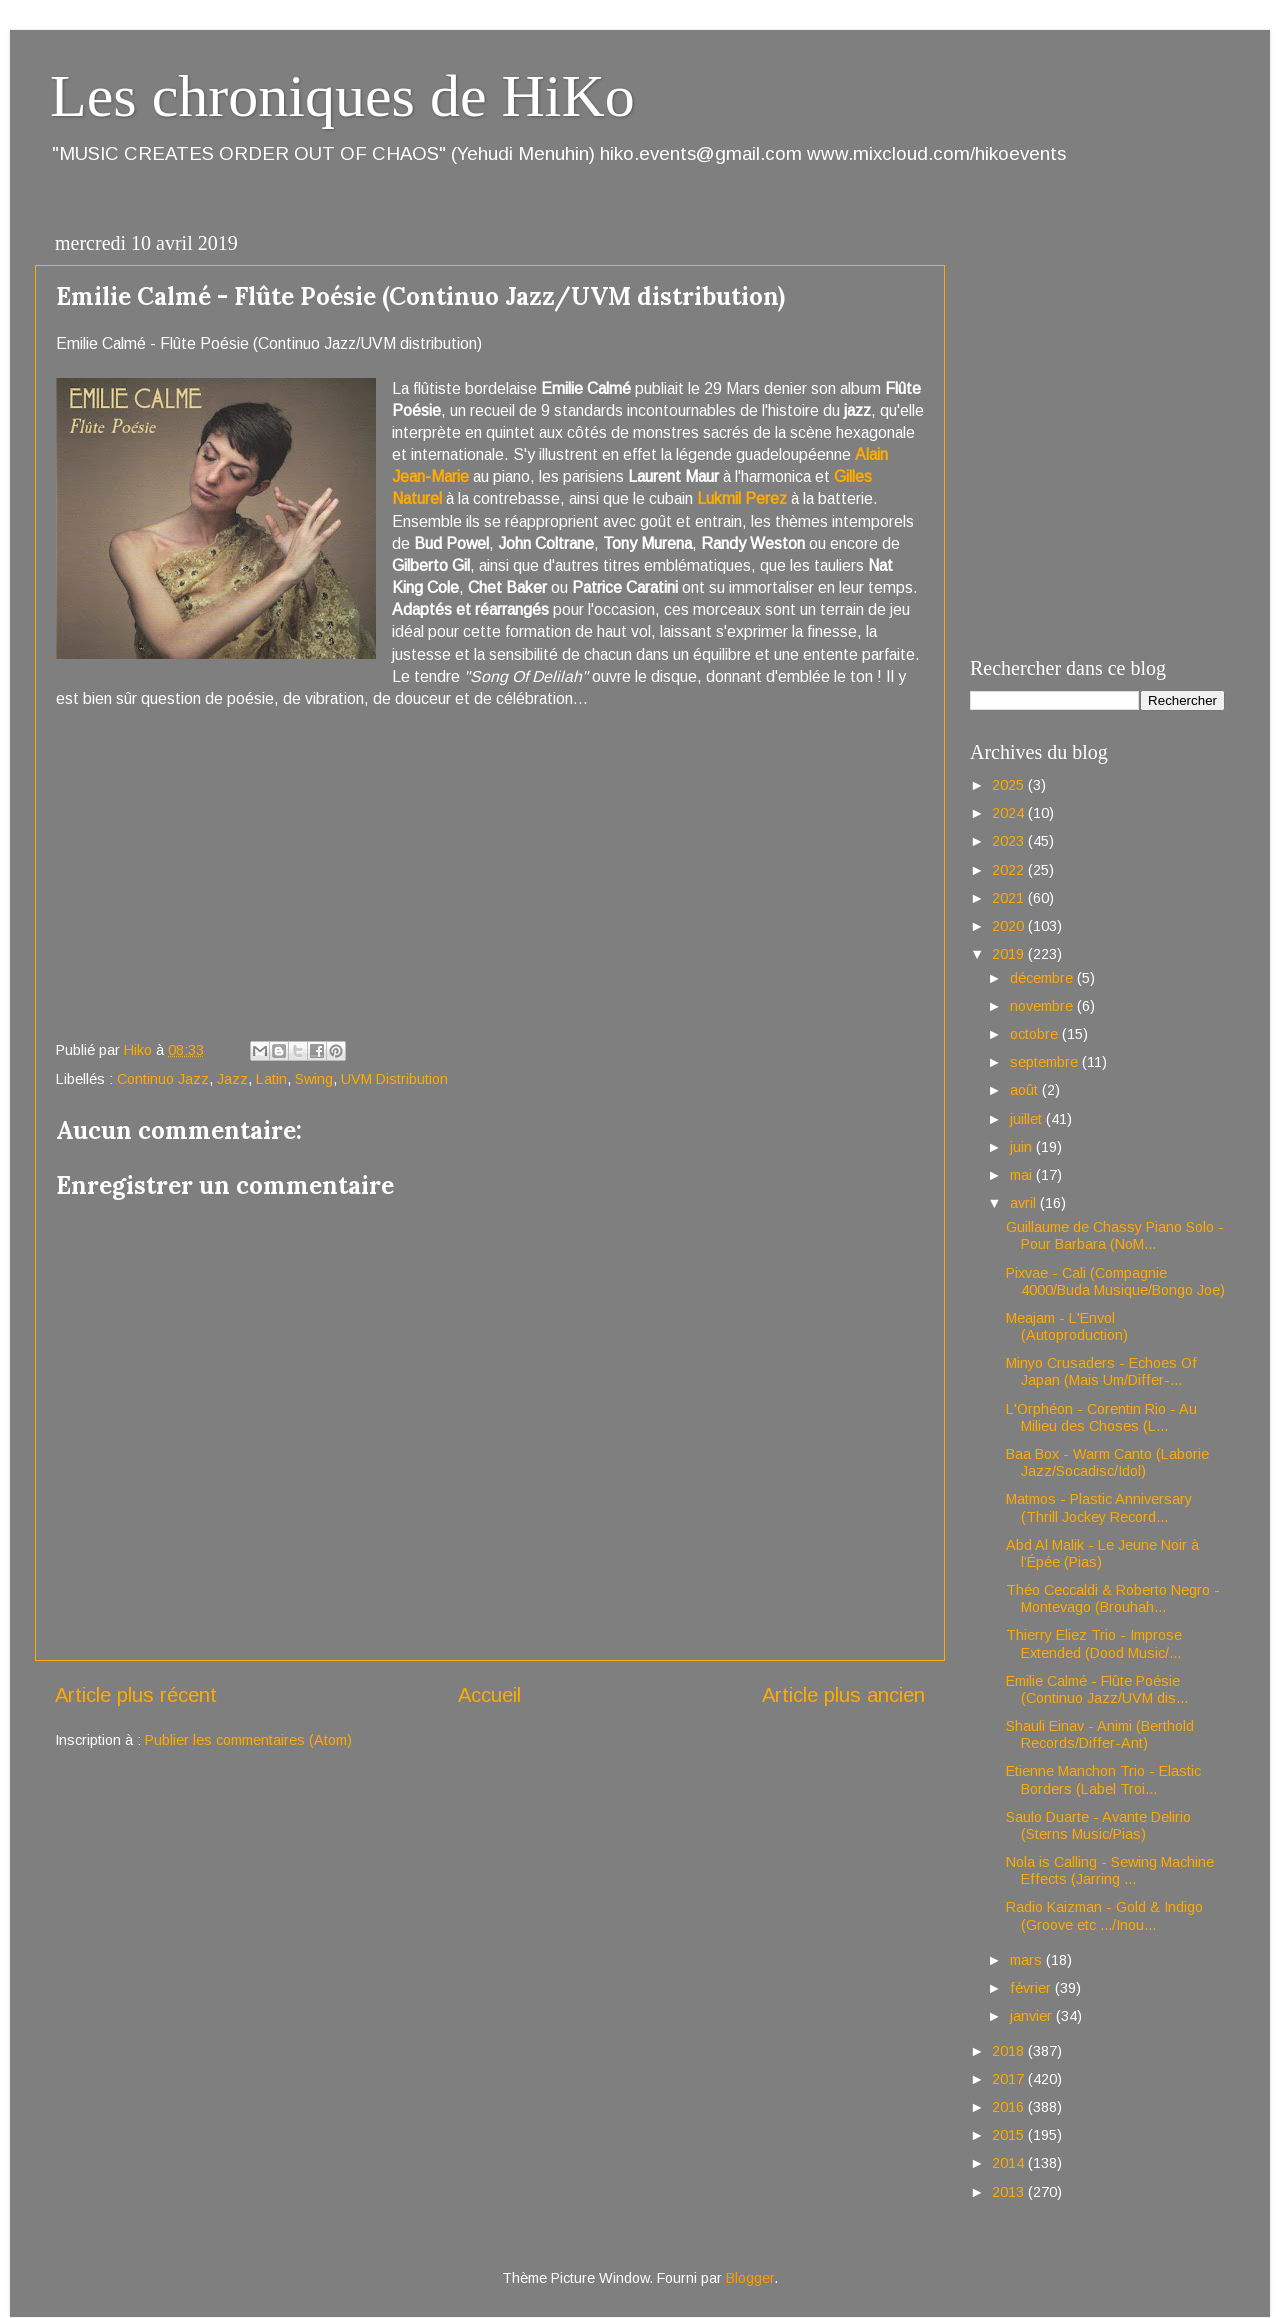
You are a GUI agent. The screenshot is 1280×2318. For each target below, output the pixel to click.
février (1032, 1988)
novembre (1043, 1006)
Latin (271, 1079)
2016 (1010, 2107)
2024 (1010, 813)
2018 (1010, 2051)
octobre (1036, 1034)
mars (1028, 1960)
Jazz (232, 1079)
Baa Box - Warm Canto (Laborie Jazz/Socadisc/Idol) (1107, 1462)
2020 (1010, 926)
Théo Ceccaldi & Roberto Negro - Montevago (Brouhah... (1113, 1598)
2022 (1010, 870)
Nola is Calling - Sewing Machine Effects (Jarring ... (1110, 1870)
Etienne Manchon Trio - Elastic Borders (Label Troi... (1103, 1779)
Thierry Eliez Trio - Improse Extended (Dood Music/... (1094, 1643)
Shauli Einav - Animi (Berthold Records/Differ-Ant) (1100, 1734)
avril (1025, 1203)
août (1026, 1090)
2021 (1010, 898)
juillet (1028, 1119)
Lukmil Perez (742, 498)
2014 (1010, 2163)
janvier (1033, 2016)
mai (1023, 1175)
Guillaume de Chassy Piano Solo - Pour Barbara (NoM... (1115, 1235)
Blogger (750, 2278)
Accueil (489, 1695)
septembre (1046, 1062)
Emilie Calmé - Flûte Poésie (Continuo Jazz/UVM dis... (1097, 1689)
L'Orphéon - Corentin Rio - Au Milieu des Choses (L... (1101, 1417)
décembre (1043, 978)
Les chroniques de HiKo (342, 96)
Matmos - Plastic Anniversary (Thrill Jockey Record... (1099, 1507)
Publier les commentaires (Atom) (248, 1740)
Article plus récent (136, 1695)
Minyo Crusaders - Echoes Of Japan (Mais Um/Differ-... (1101, 1371)
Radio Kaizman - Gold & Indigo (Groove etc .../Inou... (1104, 1915)
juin (1023, 1147)
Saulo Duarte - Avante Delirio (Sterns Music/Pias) (1098, 1825)
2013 (1010, 2192)
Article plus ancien (843, 1695)
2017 (1010, 2079)
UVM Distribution (394, 1079)
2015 (1010, 2135)
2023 (1010, 841)
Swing (314, 1079)
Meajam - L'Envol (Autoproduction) (1067, 1326)
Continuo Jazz (163, 1079)
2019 (1010, 954)
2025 (1010, 785)
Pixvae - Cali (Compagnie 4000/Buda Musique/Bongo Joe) (1115, 1281)
